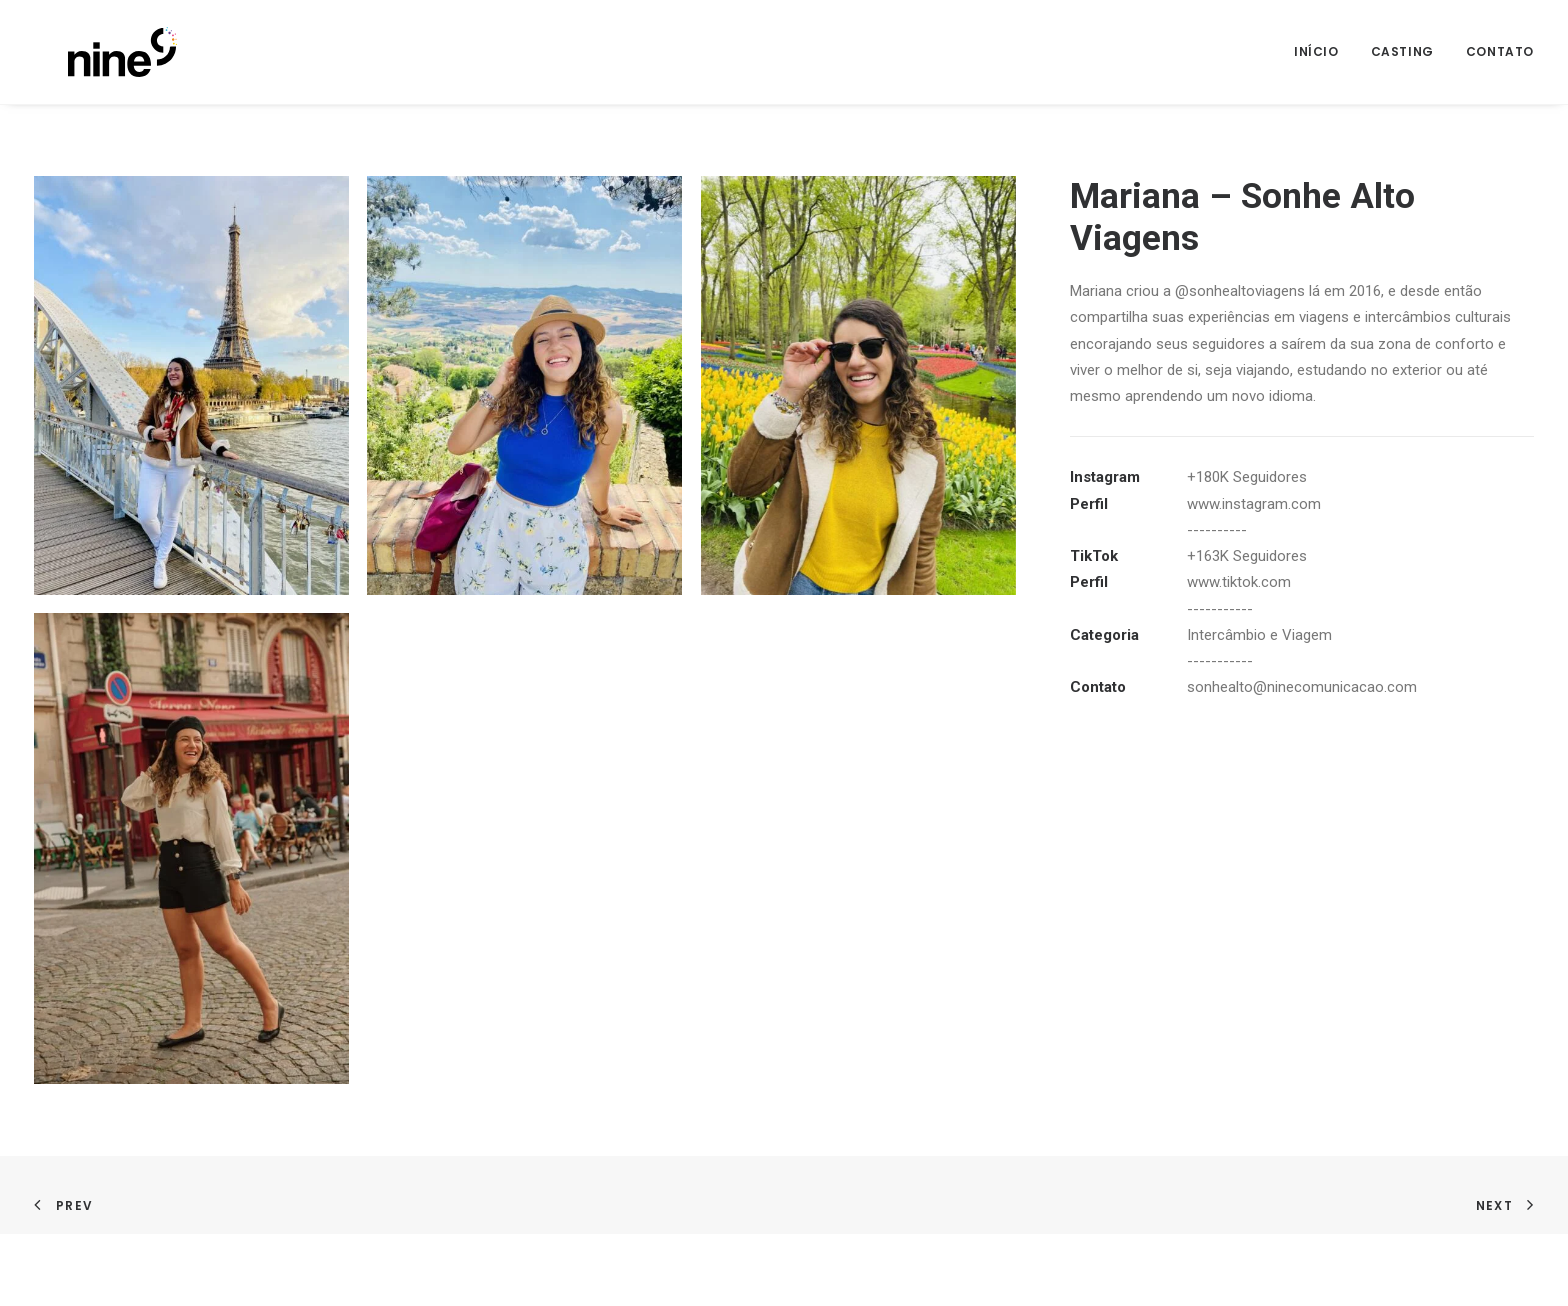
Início (1316, 51)
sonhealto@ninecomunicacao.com (1302, 687)
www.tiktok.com (1239, 582)
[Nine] (88, 52)
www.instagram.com (1254, 504)
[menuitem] (1323, 52)
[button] (191, 385)
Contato (1500, 51)
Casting (1402, 51)
